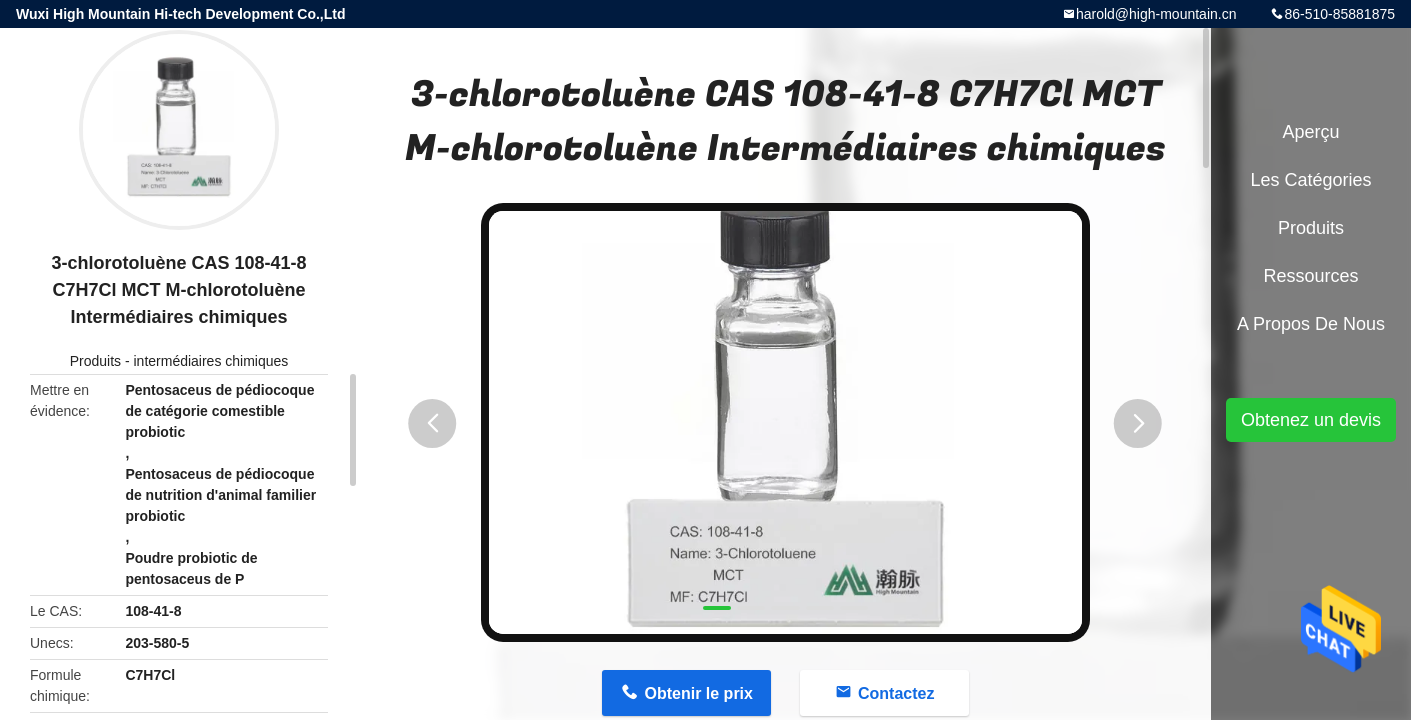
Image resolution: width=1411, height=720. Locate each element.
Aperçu (1310, 132)
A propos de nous (1311, 324)
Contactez (896, 693)
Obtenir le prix (698, 693)
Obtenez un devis (1311, 420)
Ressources (1310, 276)
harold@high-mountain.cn (1156, 14)
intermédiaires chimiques (210, 361)
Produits (95, 361)
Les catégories (1310, 180)
